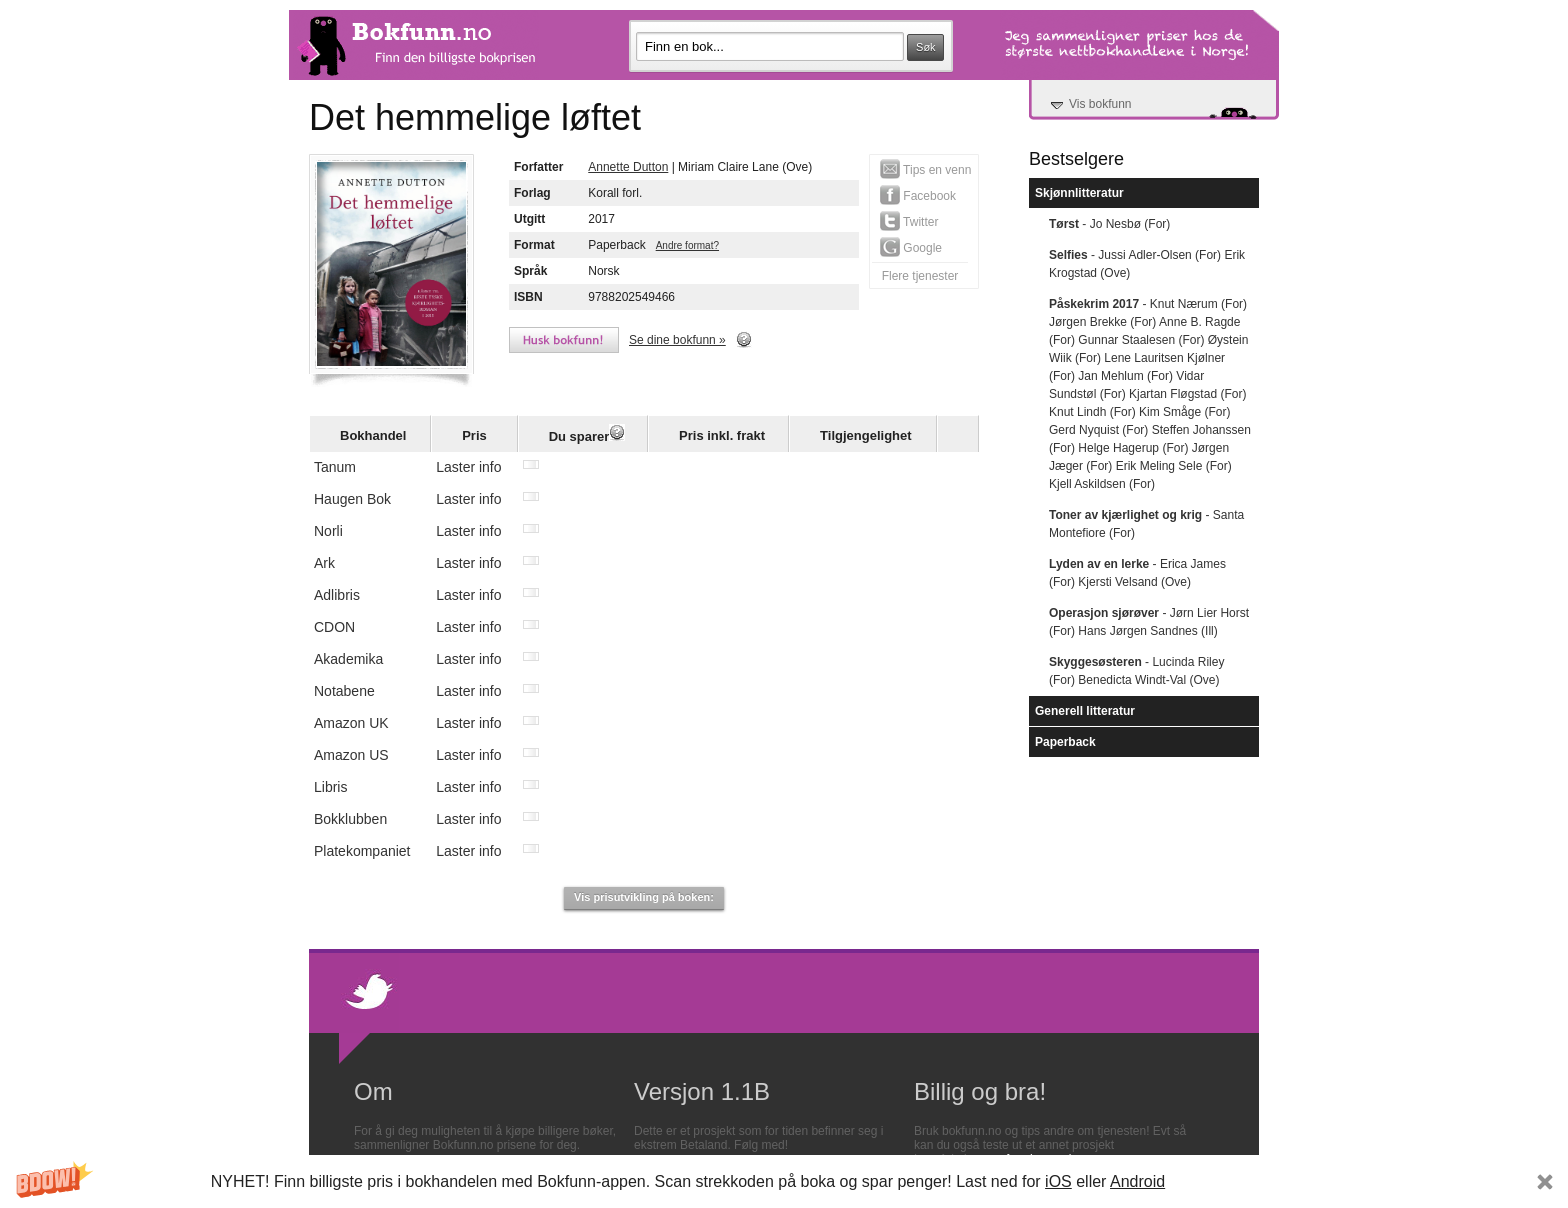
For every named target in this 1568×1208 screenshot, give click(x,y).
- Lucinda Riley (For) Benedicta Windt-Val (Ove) (1136, 671)
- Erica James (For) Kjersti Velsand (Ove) (1137, 573)
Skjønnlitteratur (1079, 193)
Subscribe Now (1266, 1181)
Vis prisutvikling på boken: (644, 897)
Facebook (918, 195)
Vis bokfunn (1100, 104)
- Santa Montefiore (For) (1146, 524)
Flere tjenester (920, 276)
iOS (1058, 1181)
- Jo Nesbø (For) (1109, 224)
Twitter (909, 221)
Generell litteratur (1085, 711)
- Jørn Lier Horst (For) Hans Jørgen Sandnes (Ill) (1149, 622)
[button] (784, 1181)
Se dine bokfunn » (677, 340)
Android (1137, 1181)
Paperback (1065, 742)
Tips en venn (925, 169)
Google (911, 247)
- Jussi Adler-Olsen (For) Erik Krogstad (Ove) (1147, 264)
